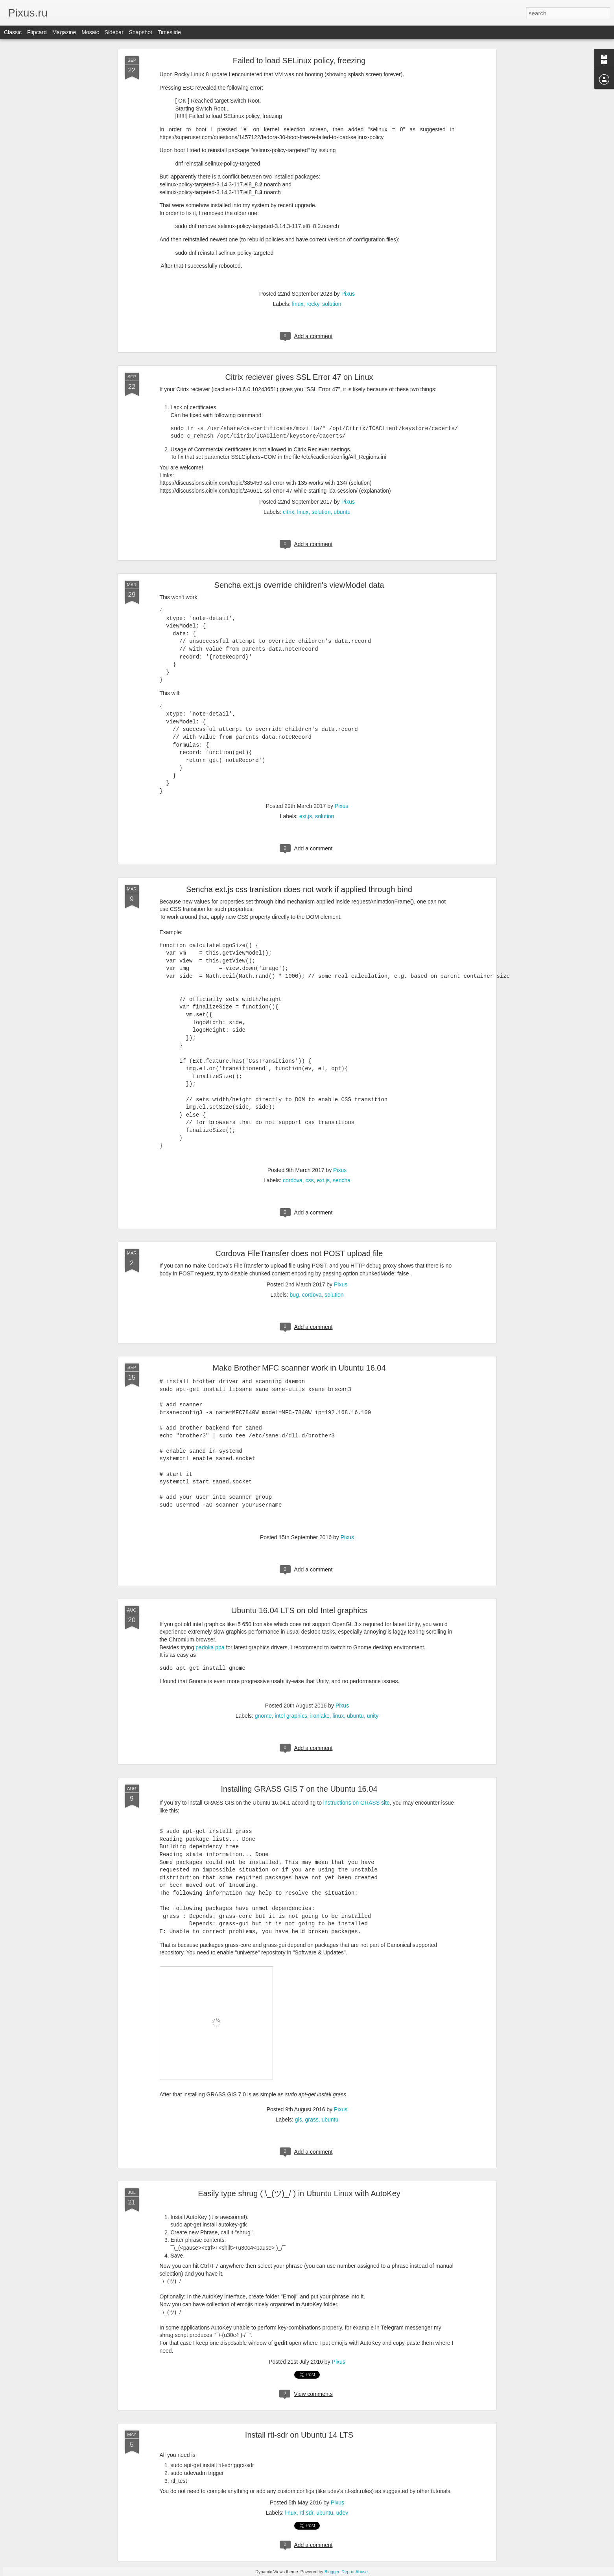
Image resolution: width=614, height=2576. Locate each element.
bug (294, 1295)
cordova (292, 1180)
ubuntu (342, 512)
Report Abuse (354, 2571)
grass (311, 2119)
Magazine (64, 32)
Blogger (332, 2571)
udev (342, 2513)
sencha (341, 1180)
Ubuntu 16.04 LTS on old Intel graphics (299, 1610)
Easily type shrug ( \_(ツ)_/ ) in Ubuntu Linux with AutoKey (299, 2193)
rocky (312, 304)
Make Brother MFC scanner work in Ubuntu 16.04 (298, 1367)
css (310, 1180)
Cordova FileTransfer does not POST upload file (299, 1253)
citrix (288, 512)
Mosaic (90, 32)
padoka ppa (209, 1647)
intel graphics (291, 1716)
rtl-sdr (306, 2513)
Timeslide (169, 32)
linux (298, 304)
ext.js (305, 816)
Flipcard (37, 32)
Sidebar (114, 32)
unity (373, 1716)
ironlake (320, 1716)
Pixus (348, 294)
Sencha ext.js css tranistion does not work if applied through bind (299, 889)
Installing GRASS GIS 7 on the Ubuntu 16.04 (299, 1789)
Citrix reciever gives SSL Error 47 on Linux (299, 377)
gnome (263, 1716)
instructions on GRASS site (356, 1803)
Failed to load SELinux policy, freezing (299, 60)
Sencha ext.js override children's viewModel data (299, 585)
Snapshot (140, 32)
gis (298, 2119)
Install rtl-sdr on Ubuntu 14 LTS (299, 2435)
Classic (13, 32)
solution (331, 304)
